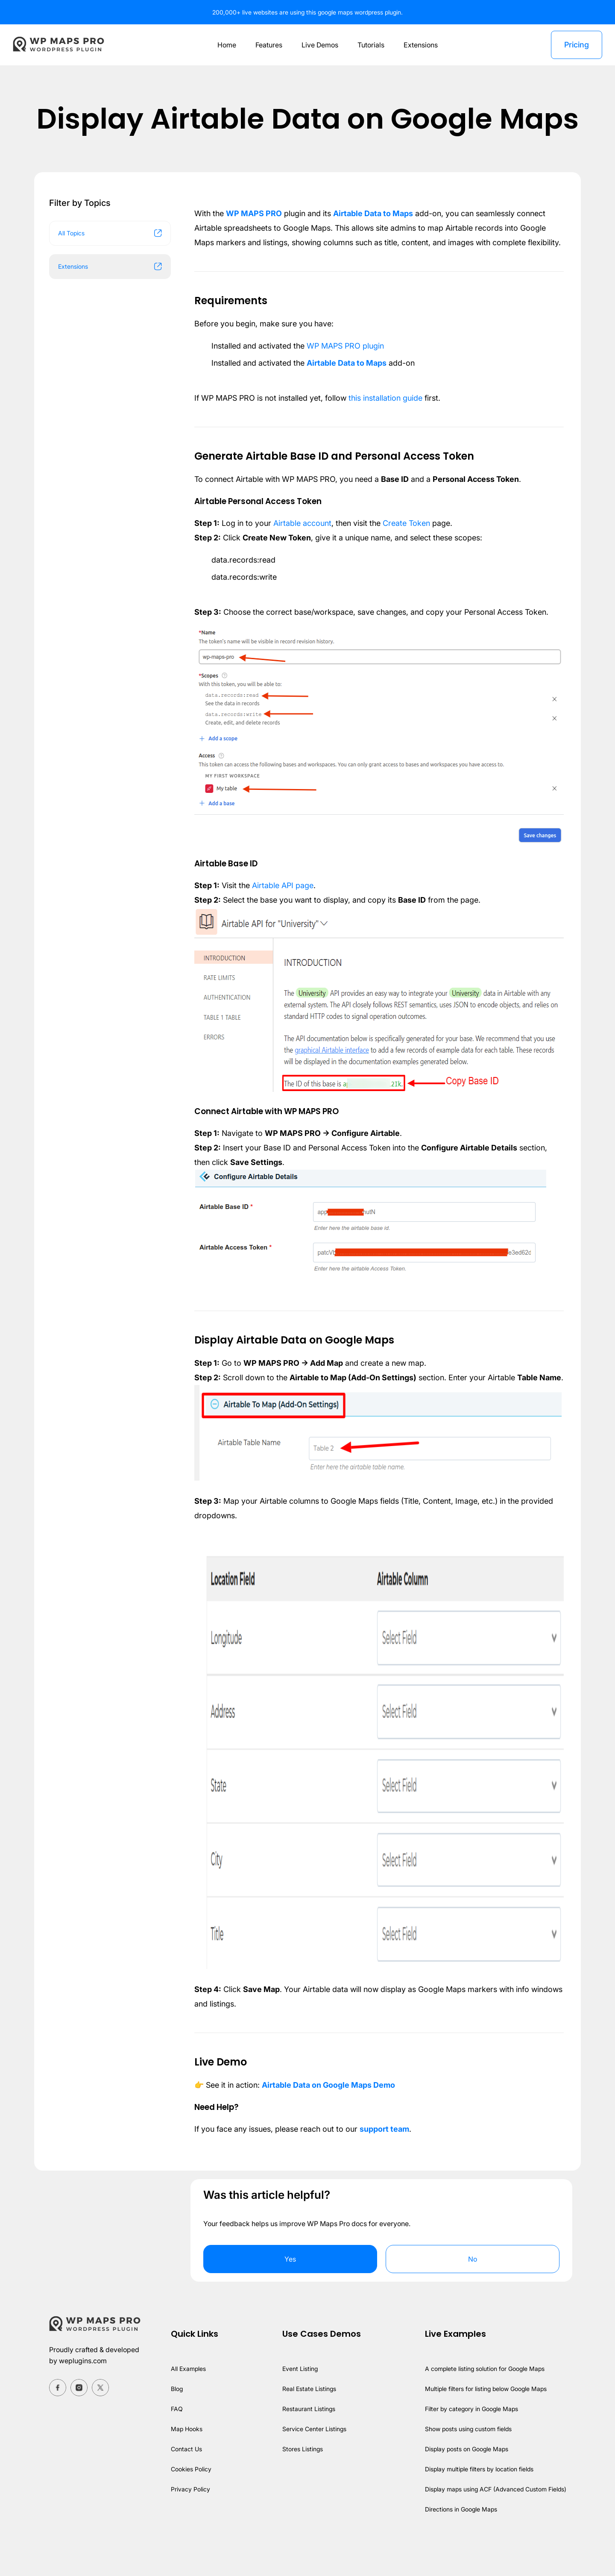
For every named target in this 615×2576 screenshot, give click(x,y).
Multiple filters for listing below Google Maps (485, 2417)
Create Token (410, 537)
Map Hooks (184, 2458)
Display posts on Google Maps (465, 2478)
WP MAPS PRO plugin (348, 360)
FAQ (173, 2437)
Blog (174, 2417)
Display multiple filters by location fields (478, 2498)
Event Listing (297, 2397)
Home (224, 45)
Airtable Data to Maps (375, 213)
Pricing (576, 44)
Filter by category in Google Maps (469, 2437)
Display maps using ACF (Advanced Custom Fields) (494, 2518)
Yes (290, 2288)
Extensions (421, 45)
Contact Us (183, 2478)
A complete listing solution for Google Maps (483, 2397)
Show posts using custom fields (467, 2458)
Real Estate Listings (306, 2417)
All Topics (110, 233)
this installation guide (390, 412)
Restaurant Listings (306, 2437)
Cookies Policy (188, 2498)
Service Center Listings (312, 2458)
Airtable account (303, 537)
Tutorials (371, 45)
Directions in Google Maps (459, 2538)
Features (267, 45)
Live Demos (319, 45)
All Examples (186, 2397)
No (472, 2288)
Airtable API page (284, 899)
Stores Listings (300, 2478)
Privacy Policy (188, 2518)
